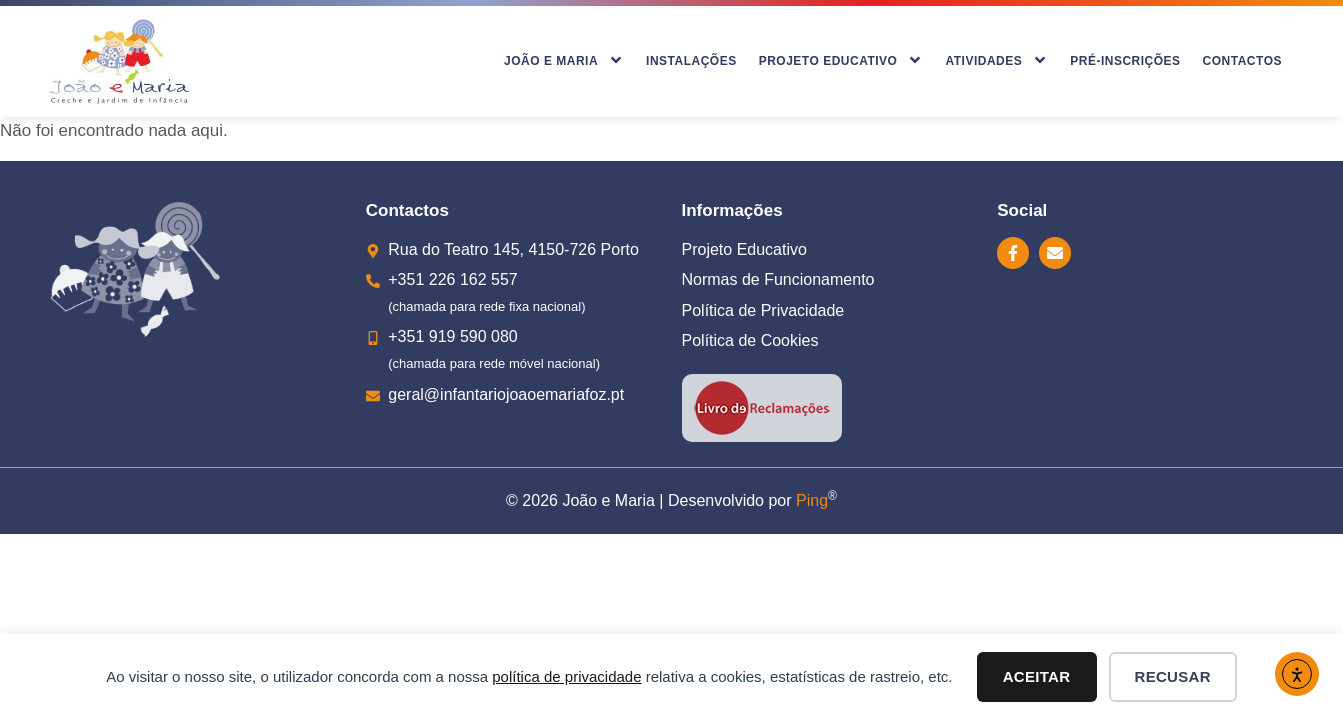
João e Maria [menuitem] (564, 61)
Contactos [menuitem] (1242, 61)
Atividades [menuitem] (996, 61)
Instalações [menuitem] (691, 61)
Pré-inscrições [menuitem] (1125, 61)
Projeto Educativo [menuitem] (841, 61)
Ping (812, 500)
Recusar (1173, 676)
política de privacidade (566, 676)
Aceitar (1037, 676)
